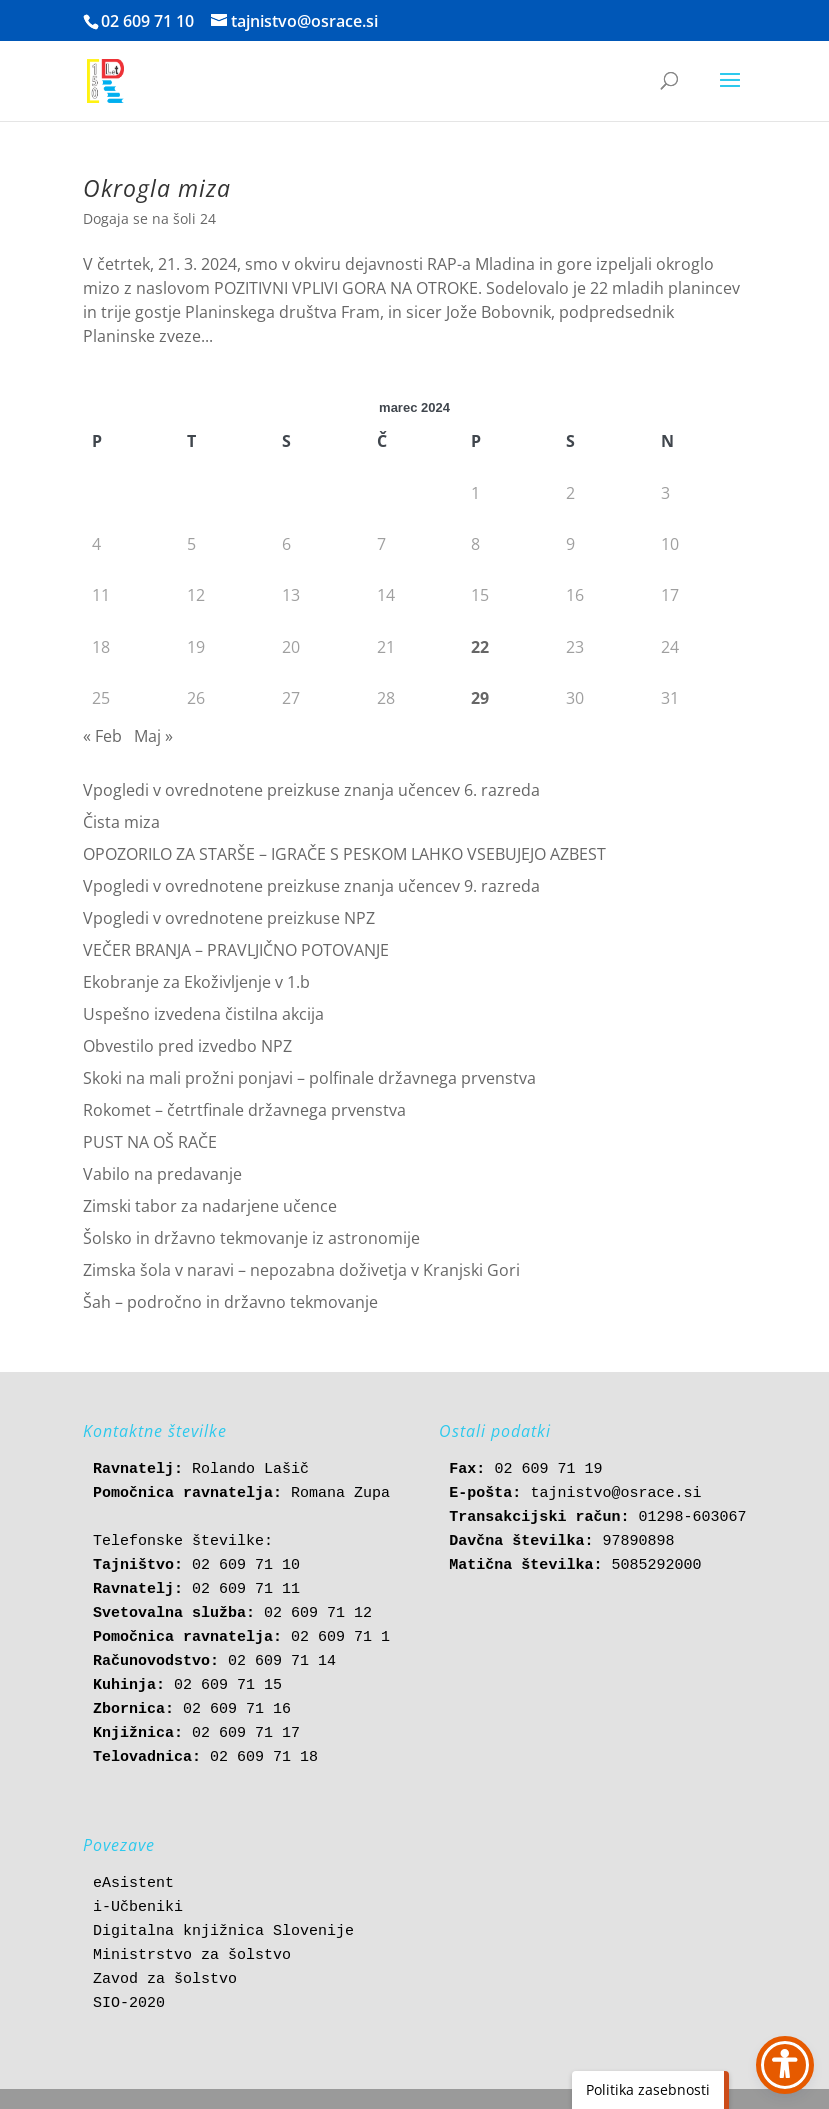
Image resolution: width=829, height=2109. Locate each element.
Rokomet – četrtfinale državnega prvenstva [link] (244, 1110)
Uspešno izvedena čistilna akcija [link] (203, 1014)
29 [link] (480, 698)
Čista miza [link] (121, 822)
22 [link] (480, 647)
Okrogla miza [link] (157, 188)
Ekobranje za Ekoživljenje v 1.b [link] (196, 982)
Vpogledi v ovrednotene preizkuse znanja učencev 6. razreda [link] (311, 790)
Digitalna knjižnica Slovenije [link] (223, 1931)
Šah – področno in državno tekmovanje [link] (230, 1302)
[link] (105, 79)
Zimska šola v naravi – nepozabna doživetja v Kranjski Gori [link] (301, 1270)
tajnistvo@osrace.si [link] (615, 1493)
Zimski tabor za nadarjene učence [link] (210, 1206)
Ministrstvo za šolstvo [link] (192, 1955)
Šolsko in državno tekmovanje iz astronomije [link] (251, 1238)
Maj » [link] (153, 736)
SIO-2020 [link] (129, 2003)
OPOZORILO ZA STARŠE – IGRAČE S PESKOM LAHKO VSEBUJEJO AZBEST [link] (344, 854)
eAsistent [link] (133, 1883)
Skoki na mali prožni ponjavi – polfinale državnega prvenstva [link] (309, 1078)
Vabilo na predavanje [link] (162, 1174)
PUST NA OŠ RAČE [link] (150, 1142)
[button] (730, 93)
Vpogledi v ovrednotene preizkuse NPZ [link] (229, 918)
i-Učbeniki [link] (138, 1907)
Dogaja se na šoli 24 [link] (149, 218)
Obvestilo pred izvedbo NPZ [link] (187, 1046)
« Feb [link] (102, 736)
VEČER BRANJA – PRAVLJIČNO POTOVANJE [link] (236, 950)
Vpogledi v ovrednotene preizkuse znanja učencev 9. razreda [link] (311, 886)
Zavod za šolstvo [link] (165, 1979)
